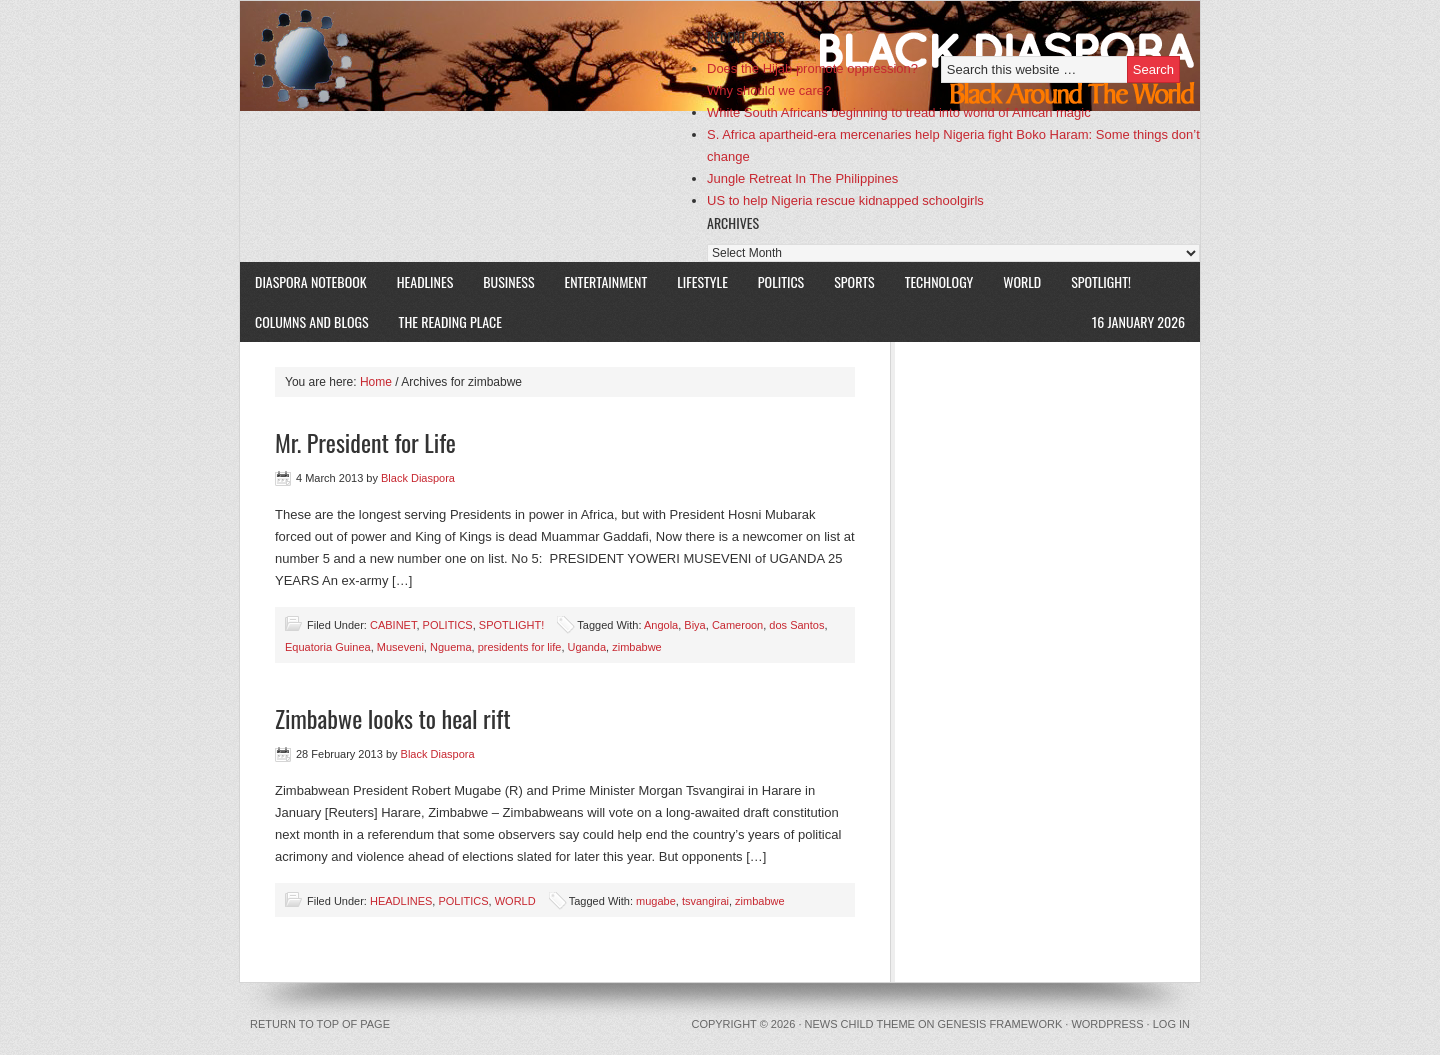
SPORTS (854, 281)
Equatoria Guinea (328, 647)
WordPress (1107, 1024)
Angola (661, 625)
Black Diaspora (472, 56)
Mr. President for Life (365, 442)
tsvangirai (705, 901)
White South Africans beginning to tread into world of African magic (899, 112)
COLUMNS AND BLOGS (312, 321)
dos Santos (796, 625)
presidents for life (520, 647)
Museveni (400, 647)
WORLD (1014, 281)
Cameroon (737, 625)
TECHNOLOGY (939, 281)
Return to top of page (320, 1024)
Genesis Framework (1000, 1024)
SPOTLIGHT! (1093, 281)
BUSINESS (508, 281)
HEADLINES (425, 281)
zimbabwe (637, 647)
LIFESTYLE (695, 281)
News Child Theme (860, 1024)
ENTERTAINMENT (606, 281)
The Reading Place (450, 321)
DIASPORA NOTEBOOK (311, 281)
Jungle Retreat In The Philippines (802, 178)
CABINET (393, 625)
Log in (1171, 1024)
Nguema (451, 647)
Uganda (587, 647)
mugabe (656, 901)
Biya (694, 625)
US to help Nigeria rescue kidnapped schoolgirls (845, 200)
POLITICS (781, 281)
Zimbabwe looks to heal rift (393, 718)
